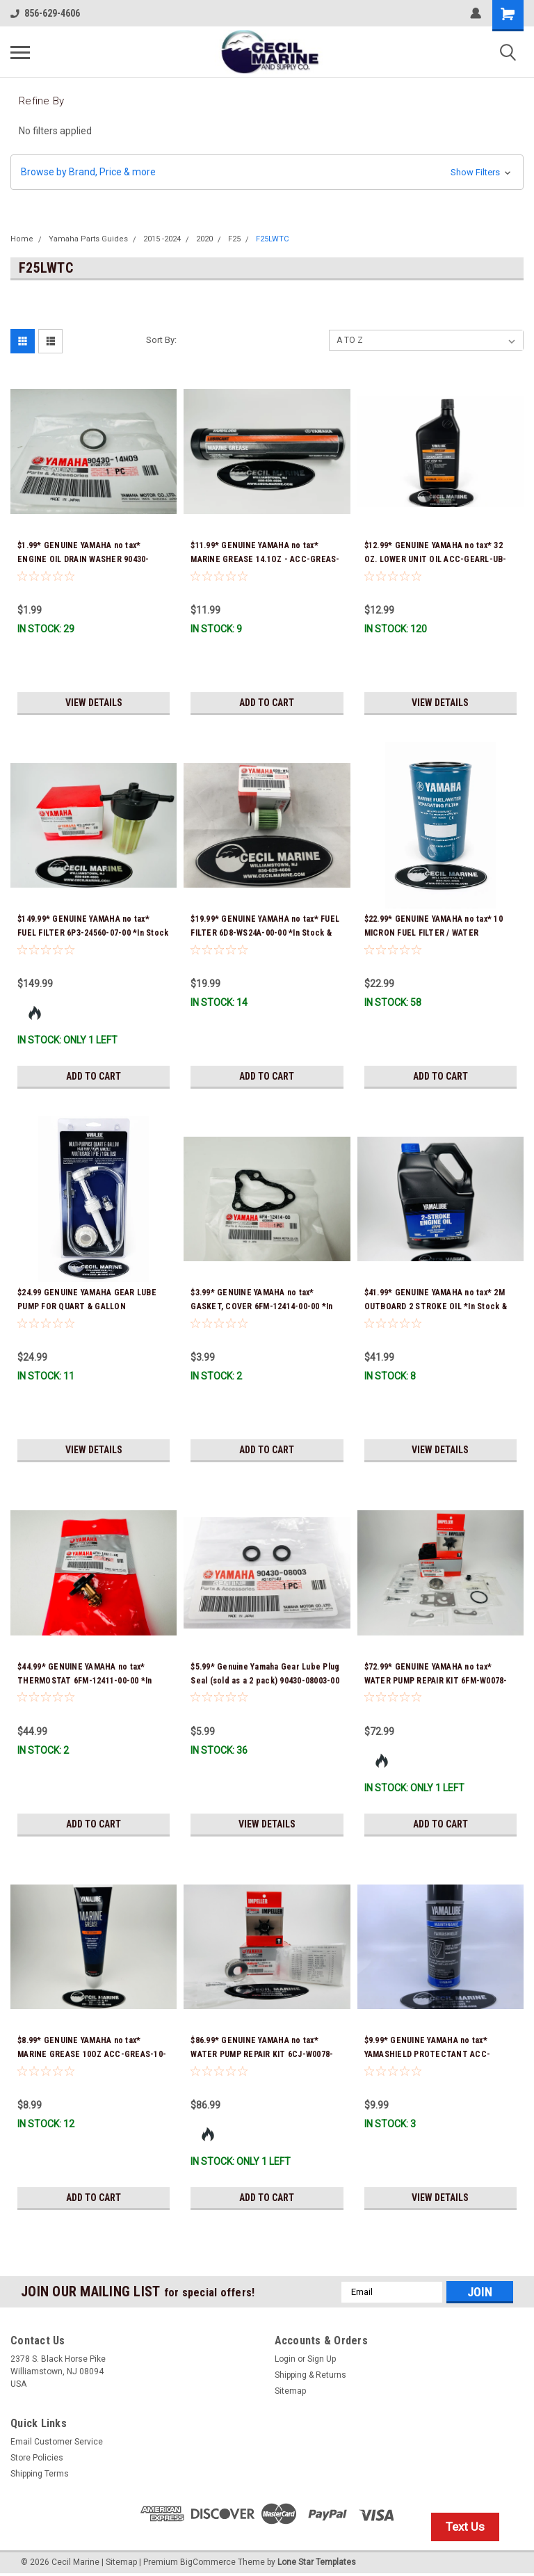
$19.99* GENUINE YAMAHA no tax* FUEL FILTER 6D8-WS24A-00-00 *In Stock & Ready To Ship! (265, 933)
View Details (93, 702)
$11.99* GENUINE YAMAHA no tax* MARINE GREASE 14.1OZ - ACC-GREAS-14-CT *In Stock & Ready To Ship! (265, 559)
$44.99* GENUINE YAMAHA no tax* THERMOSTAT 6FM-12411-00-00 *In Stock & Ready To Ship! (84, 1680)
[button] (267, 172)
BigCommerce (208, 2562)
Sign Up (321, 2359)
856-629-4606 (45, 13)
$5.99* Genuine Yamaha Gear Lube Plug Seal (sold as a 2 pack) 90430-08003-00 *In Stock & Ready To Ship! (265, 1680)
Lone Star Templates (316, 2562)
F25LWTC (272, 238)
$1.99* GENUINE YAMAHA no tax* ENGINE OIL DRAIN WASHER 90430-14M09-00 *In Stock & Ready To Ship (86, 559)
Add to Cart (266, 702)
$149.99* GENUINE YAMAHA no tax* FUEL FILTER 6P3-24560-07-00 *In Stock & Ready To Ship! (92, 933)
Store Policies (36, 2458)
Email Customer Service (56, 2442)
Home (21, 238)
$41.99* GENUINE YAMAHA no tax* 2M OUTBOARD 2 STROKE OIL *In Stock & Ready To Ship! (435, 1306)
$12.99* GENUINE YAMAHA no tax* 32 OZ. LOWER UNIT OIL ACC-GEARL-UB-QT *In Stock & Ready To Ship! (435, 559)
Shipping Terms (39, 2474)
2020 (204, 238)
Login (285, 2359)
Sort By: (161, 340)
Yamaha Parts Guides (88, 238)
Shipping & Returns (310, 2375)
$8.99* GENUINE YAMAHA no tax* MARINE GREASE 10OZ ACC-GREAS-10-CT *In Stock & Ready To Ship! (91, 2054)
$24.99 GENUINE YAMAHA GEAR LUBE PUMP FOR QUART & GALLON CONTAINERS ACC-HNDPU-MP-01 (86, 1306)
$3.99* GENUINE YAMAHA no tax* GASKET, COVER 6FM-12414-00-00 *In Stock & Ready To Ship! (261, 1306)
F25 (234, 238)
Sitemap (290, 2391)
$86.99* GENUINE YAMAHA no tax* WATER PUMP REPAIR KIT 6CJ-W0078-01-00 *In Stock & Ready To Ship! (262, 2054)
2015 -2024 (162, 238)
